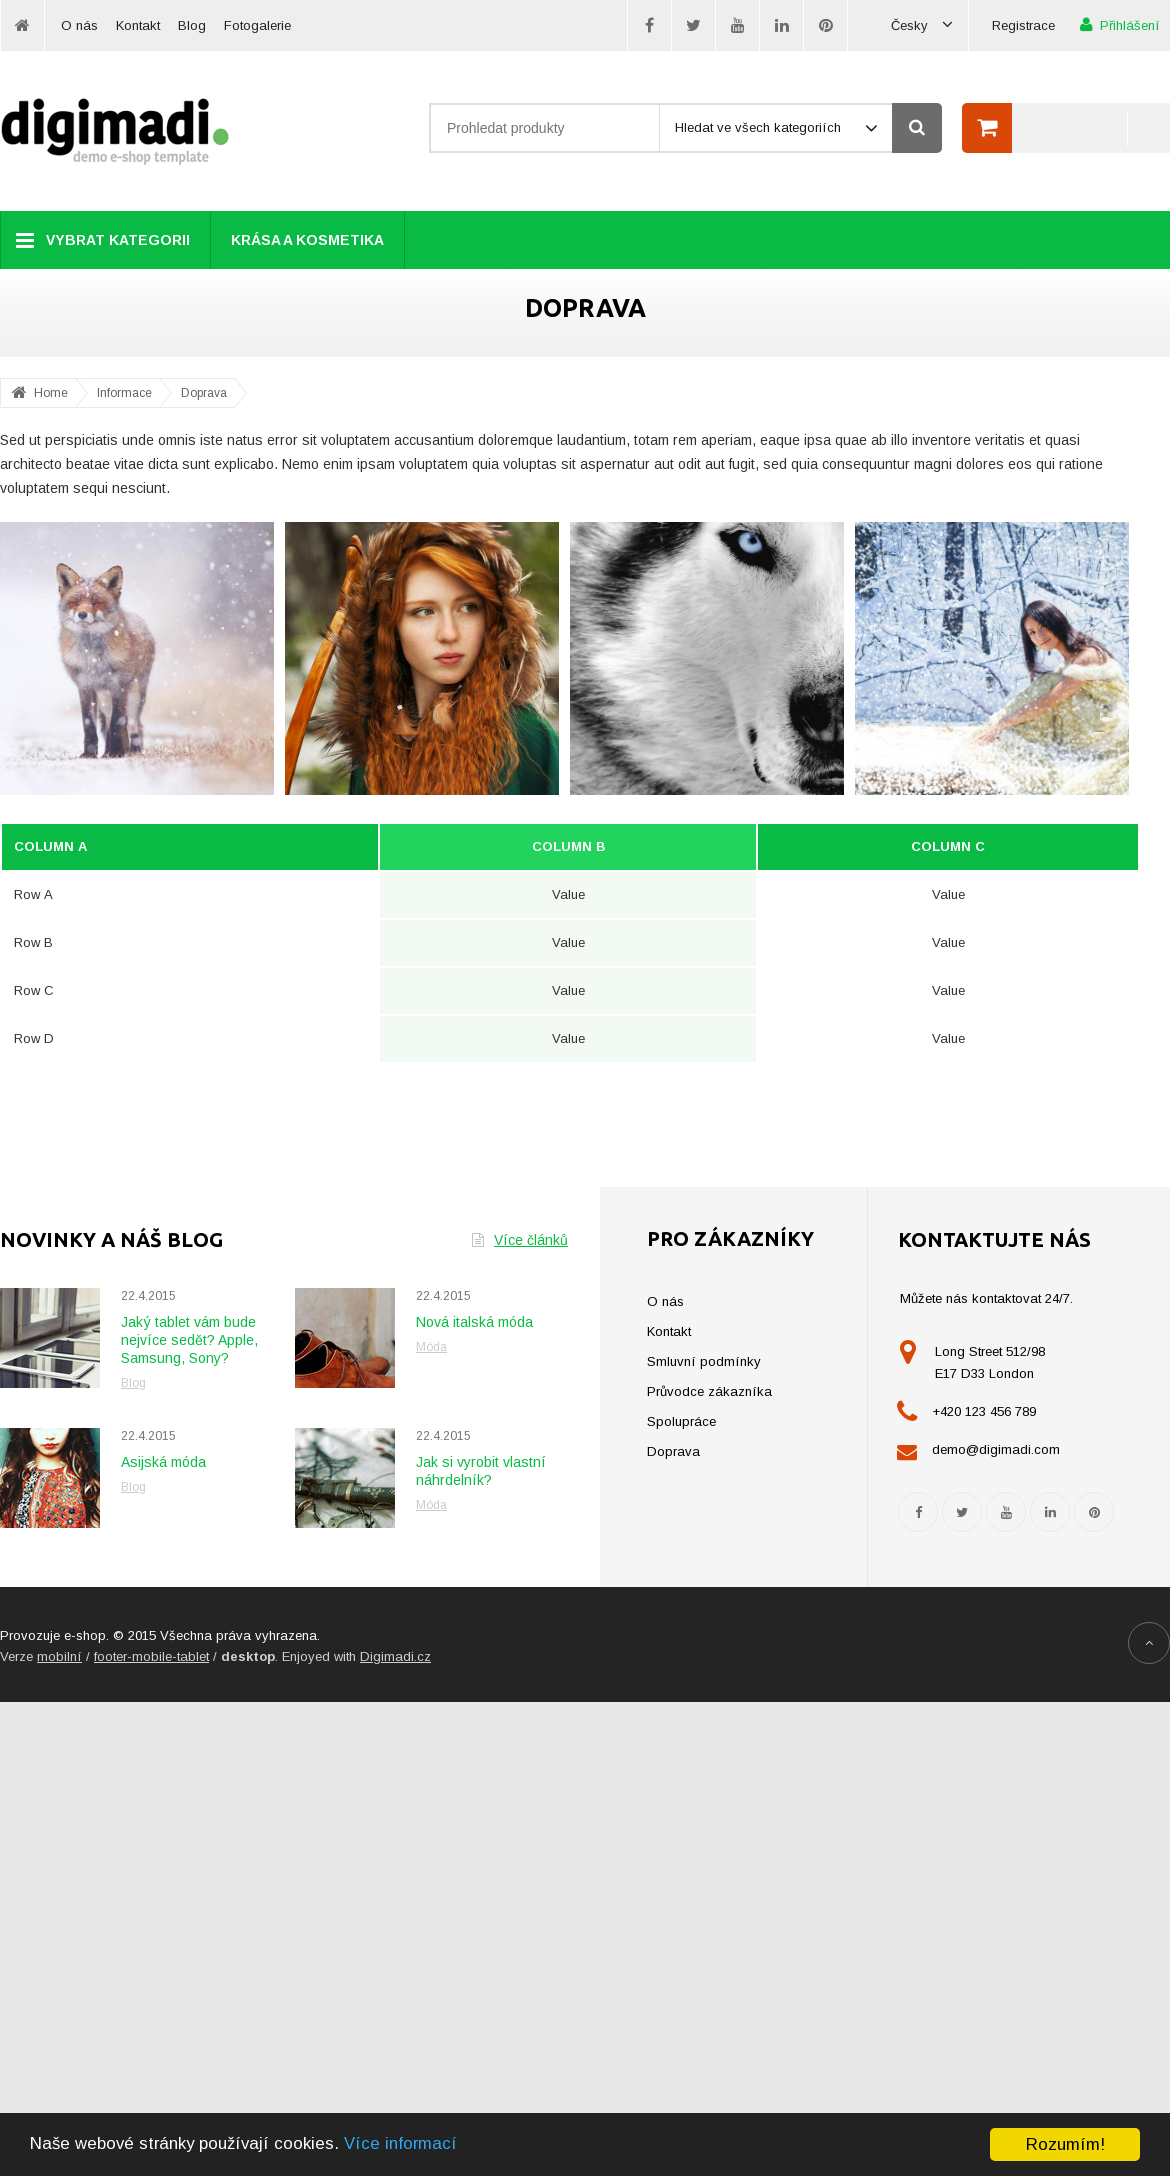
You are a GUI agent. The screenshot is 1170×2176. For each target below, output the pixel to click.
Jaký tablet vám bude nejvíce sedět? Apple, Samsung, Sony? (189, 1340)
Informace (124, 393)
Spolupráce (681, 1421)
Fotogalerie (257, 25)
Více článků (520, 1240)
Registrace (1023, 25)
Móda (431, 1347)
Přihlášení (1120, 24)
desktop (248, 1656)
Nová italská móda (474, 1322)
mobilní (59, 1656)
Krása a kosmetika (307, 240)
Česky (922, 25)
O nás (79, 25)
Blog (192, 25)
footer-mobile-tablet (151, 1656)
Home (51, 393)
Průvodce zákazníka (709, 1391)
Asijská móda (163, 1462)
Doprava (204, 393)
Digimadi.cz (395, 1656)
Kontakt (138, 25)
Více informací (407, 2145)
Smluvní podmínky (704, 1361)
